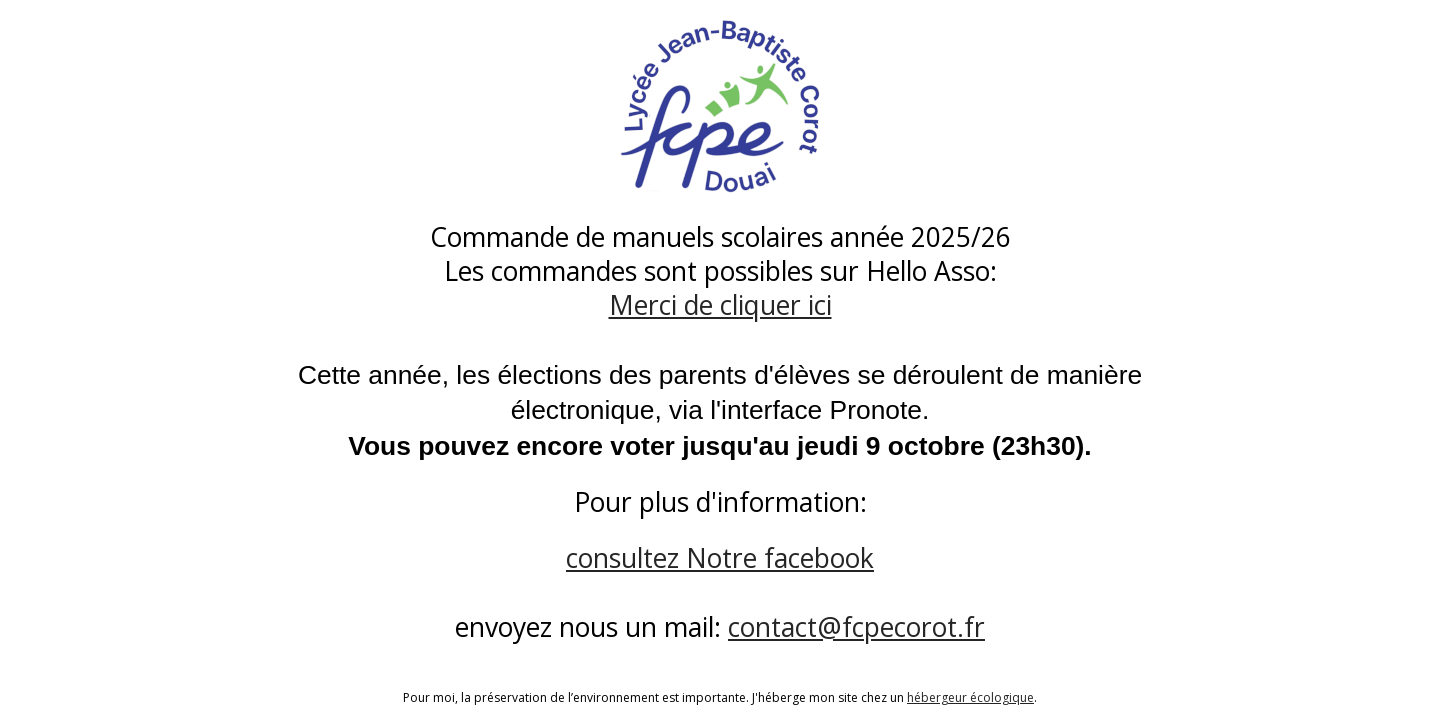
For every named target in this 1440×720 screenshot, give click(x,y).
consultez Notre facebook (720, 558)
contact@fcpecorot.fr (856, 627)
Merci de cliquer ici (720, 305)
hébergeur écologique (970, 697)
